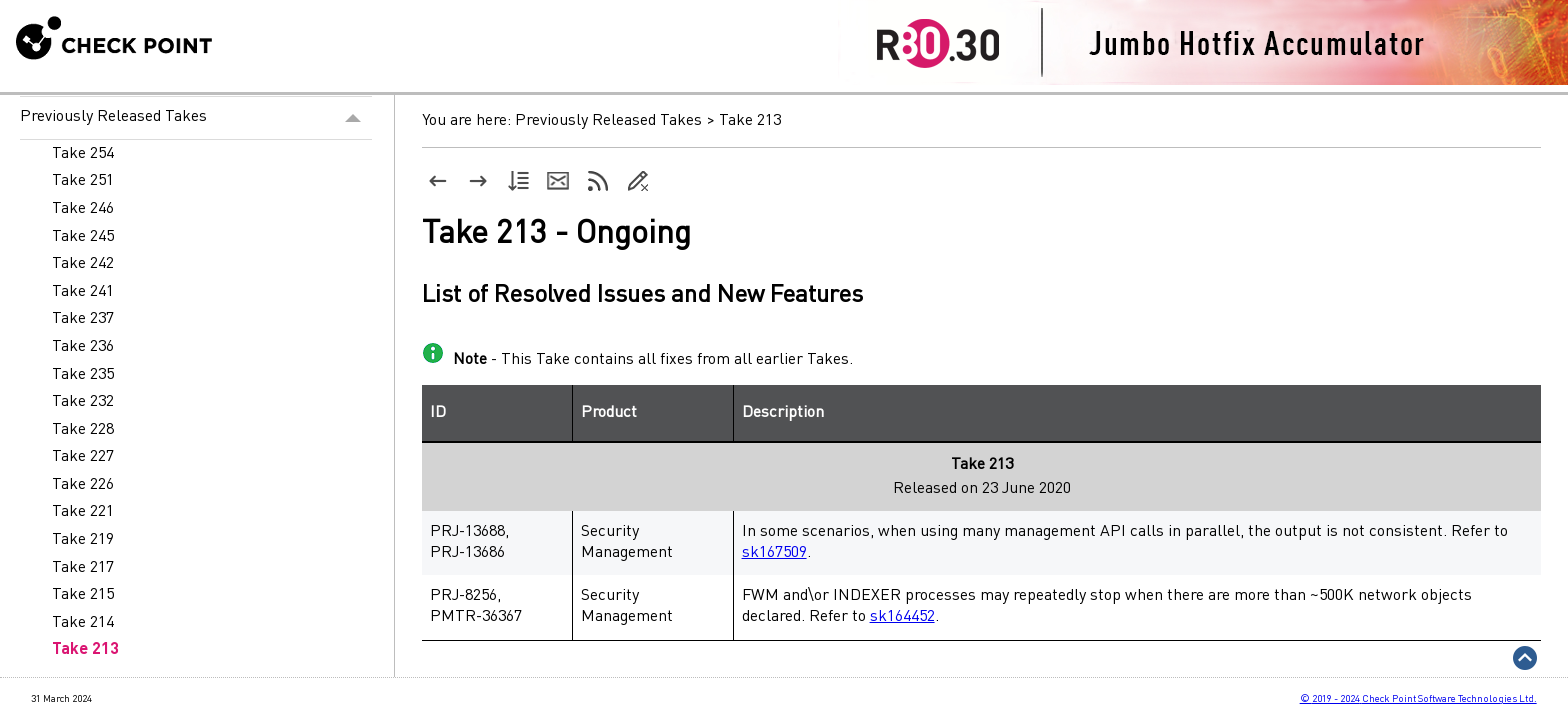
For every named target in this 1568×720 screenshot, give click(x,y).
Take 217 (83, 568)
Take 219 (83, 540)
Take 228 (83, 430)
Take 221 (83, 512)
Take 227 (83, 457)
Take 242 (83, 264)
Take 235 (83, 375)
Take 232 (83, 402)
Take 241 (83, 292)
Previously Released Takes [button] (196, 118)
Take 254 (83, 154)
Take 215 (83, 595)
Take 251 (83, 181)
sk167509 (774, 553)
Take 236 (83, 347)
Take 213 (85, 650)
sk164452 (902, 617)
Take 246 (83, 209)
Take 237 (83, 319)
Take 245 (83, 237)
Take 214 (83, 623)
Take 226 (83, 485)
